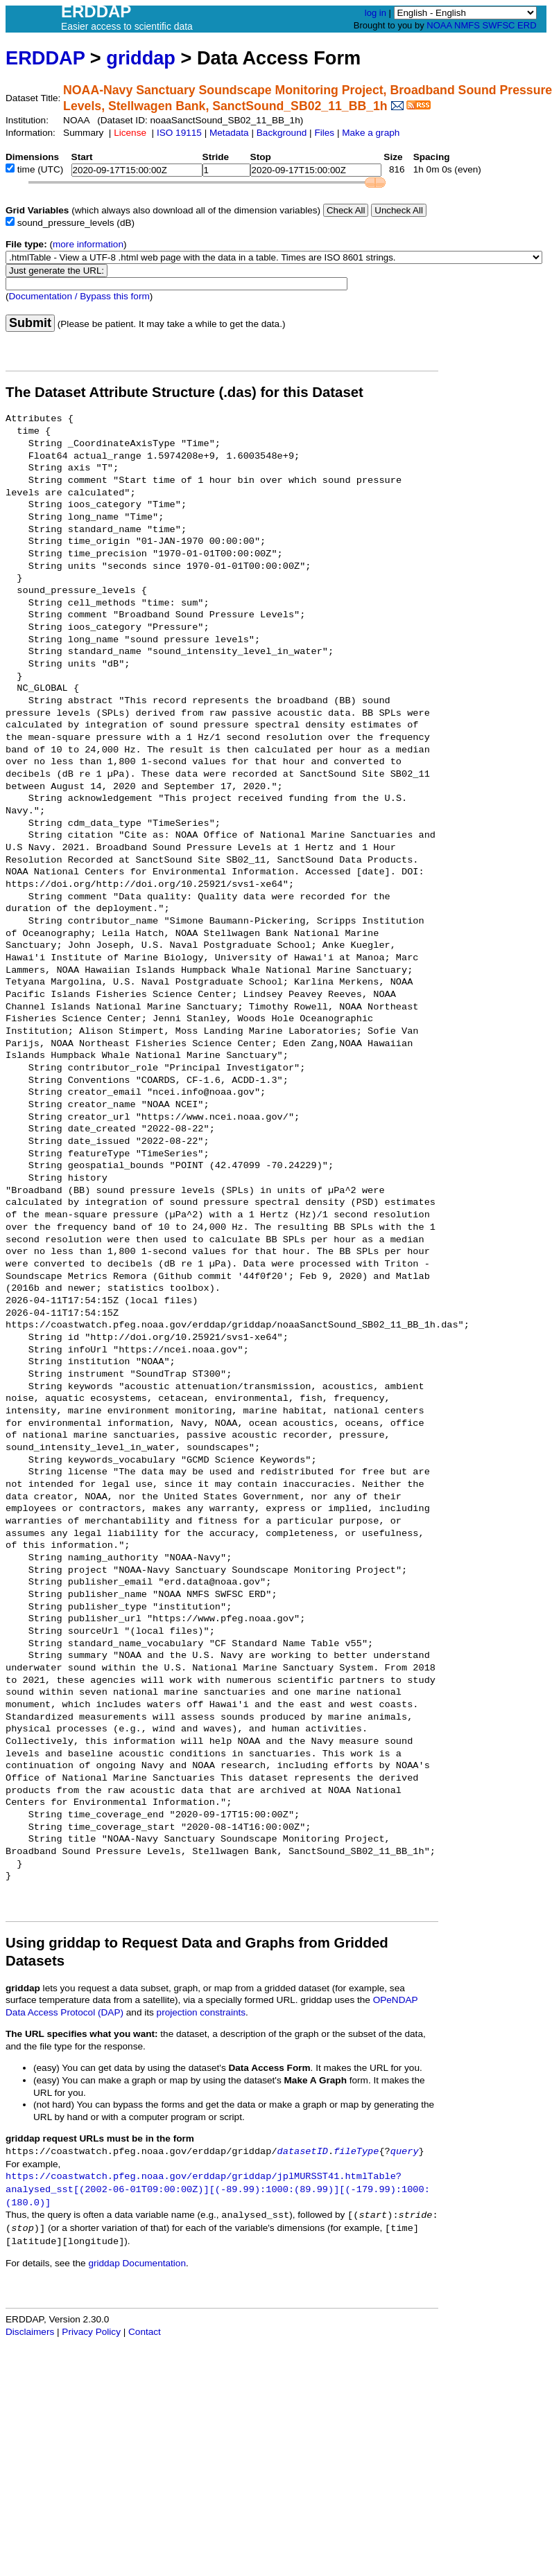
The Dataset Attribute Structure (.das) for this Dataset (184, 392)
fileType (356, 2151)
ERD (526, 25)
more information (88, 244)
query (404, 2151)
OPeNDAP (395, 2000)
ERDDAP (45, 58)
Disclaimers (30, 2332)
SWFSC (499, 25)
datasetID (302, 2151)
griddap (140, 58)
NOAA (438, 25)
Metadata (229, 132)
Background (282, 132)
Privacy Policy (91, 2332)
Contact (144, 2332)
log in (375, 13)
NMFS (467, 25)
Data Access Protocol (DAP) (64, 2012)
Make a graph (370, 132)
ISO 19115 (179, 132)
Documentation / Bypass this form (79, 296)
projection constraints (201, 2012)
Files (324, 132)
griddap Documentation (137, 2263)
